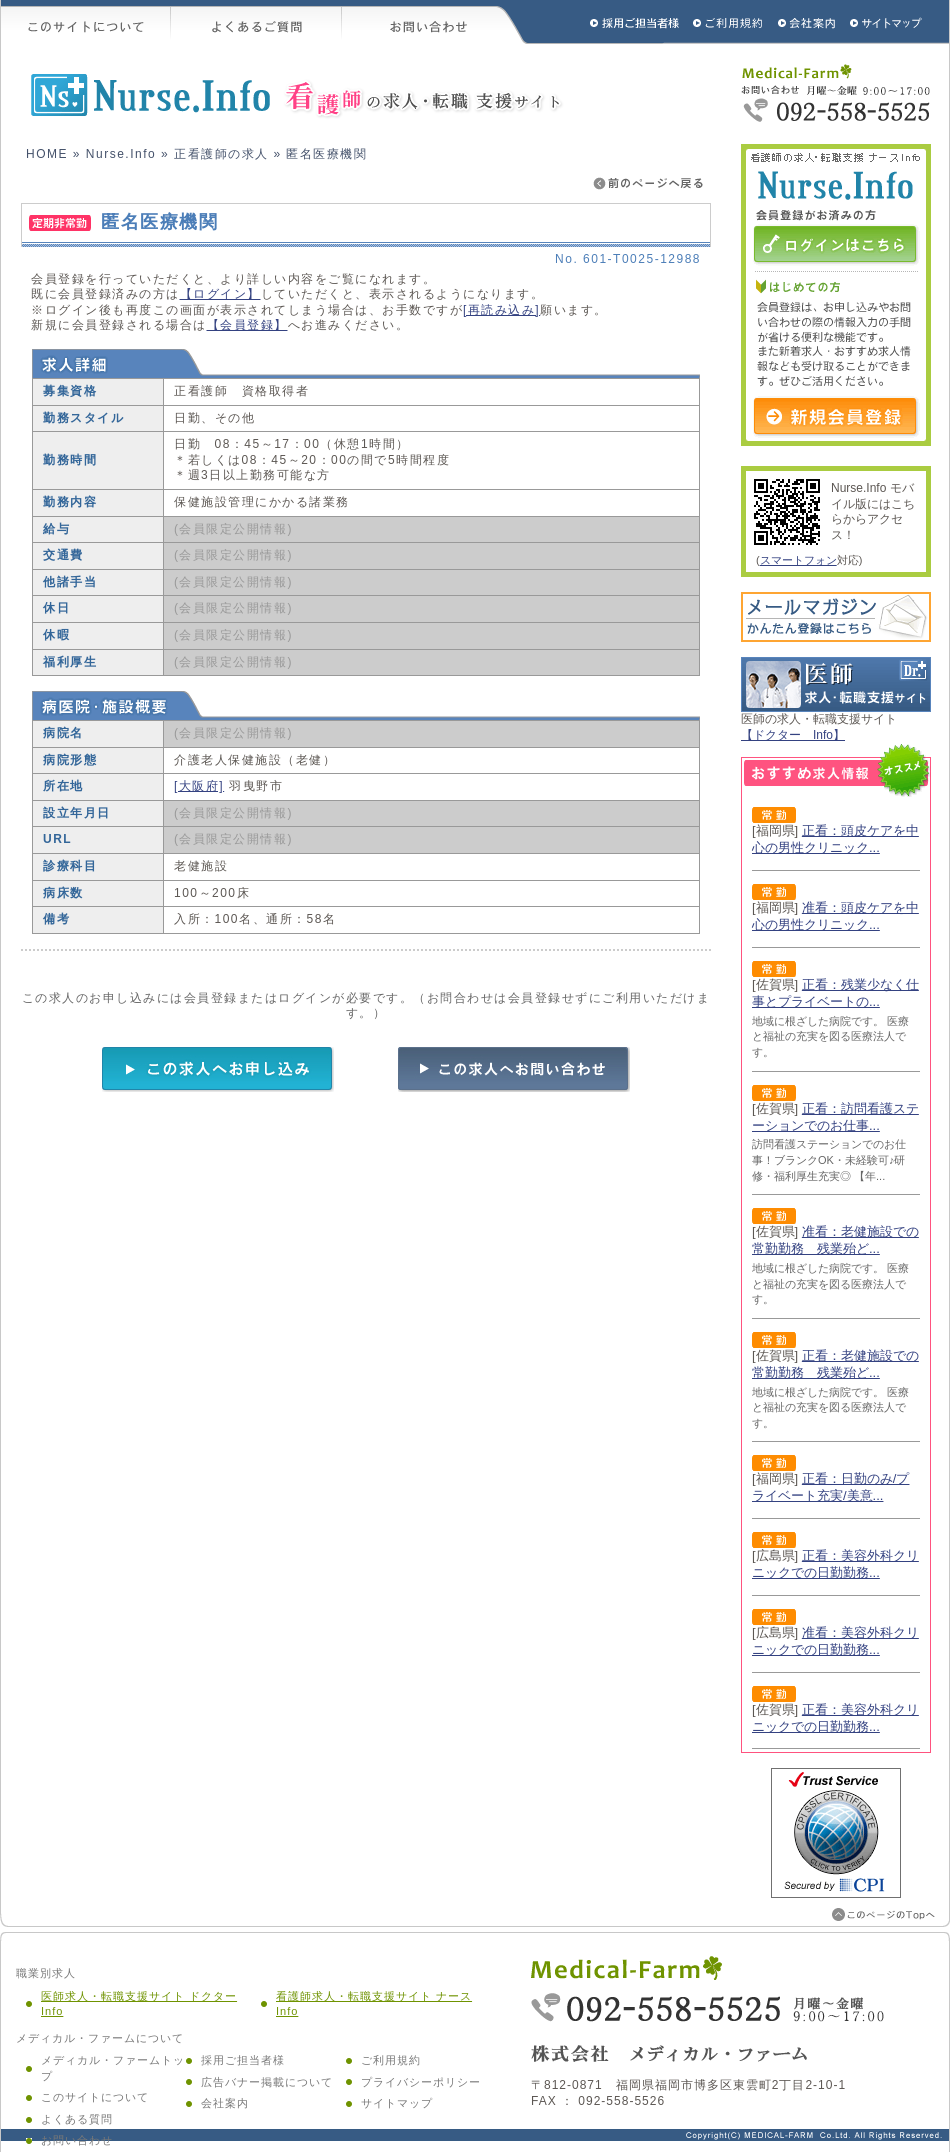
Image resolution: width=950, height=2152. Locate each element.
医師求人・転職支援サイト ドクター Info (139, 2004)
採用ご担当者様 (608, 22)
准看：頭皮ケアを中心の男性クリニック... (835, 916)
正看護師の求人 (221, 154)
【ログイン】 (220, 294)
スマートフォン (798, 560)
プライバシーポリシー (421, 2082)
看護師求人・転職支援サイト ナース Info (374, 2004)
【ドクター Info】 (793, 735)
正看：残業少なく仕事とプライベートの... (835, 993)
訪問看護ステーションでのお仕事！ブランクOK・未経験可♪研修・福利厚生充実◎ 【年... (829, 1159)
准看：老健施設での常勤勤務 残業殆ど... (835, 1240)
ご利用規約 (730, 22)
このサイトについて (86, 22)
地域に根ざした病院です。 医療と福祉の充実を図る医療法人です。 (830, 1036)
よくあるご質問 (256, 22)
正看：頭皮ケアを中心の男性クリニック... (835, 839)
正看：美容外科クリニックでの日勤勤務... (835, 1564)
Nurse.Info (121, 154)
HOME (47, 154)
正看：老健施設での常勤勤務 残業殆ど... (835, 1364)
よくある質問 (77, 2119)
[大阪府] (199, 786)
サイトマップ (887, 22)
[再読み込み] (501, 310)
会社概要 (807, 22)
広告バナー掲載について (267, 2082)
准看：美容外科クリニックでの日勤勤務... (835, 1641)
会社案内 (225, 2103)
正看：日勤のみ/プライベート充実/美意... (830, 1487)
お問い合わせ (435, 22)
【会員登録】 (247, 325)
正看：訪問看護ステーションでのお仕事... (835, 1117)
